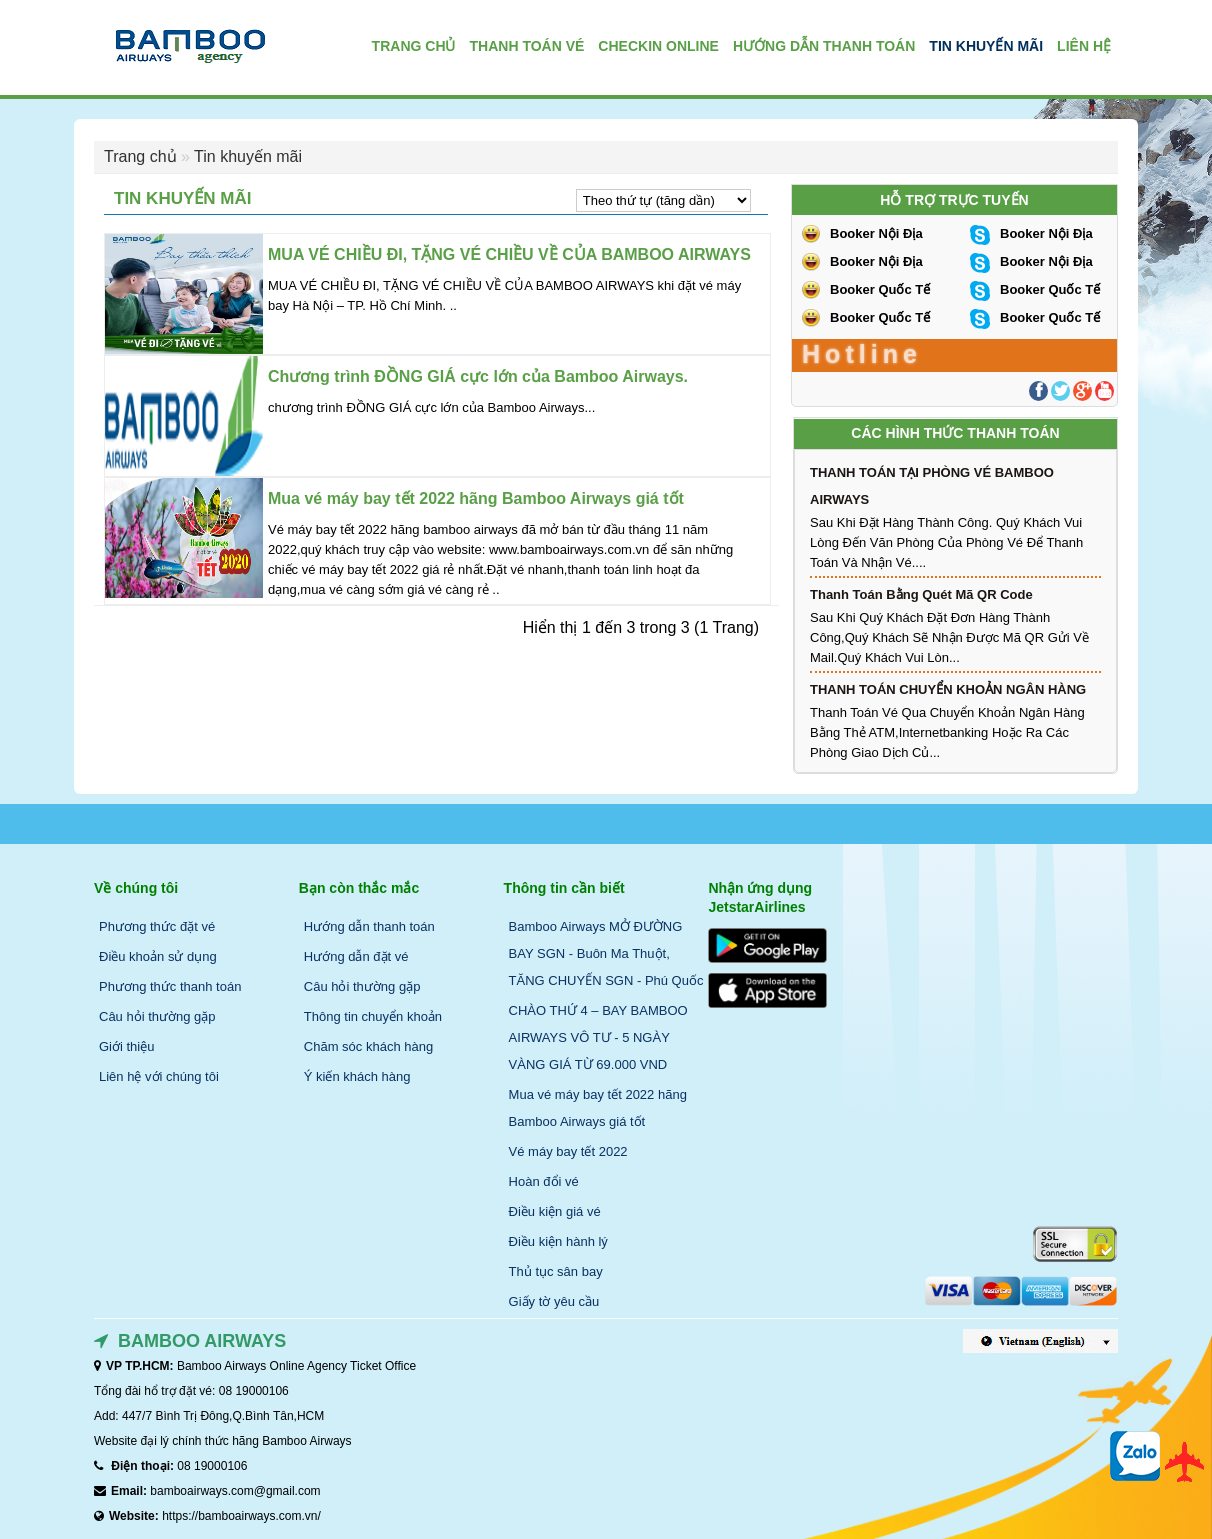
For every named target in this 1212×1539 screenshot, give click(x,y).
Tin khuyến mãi (248, 156)
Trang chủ (140, 156)
